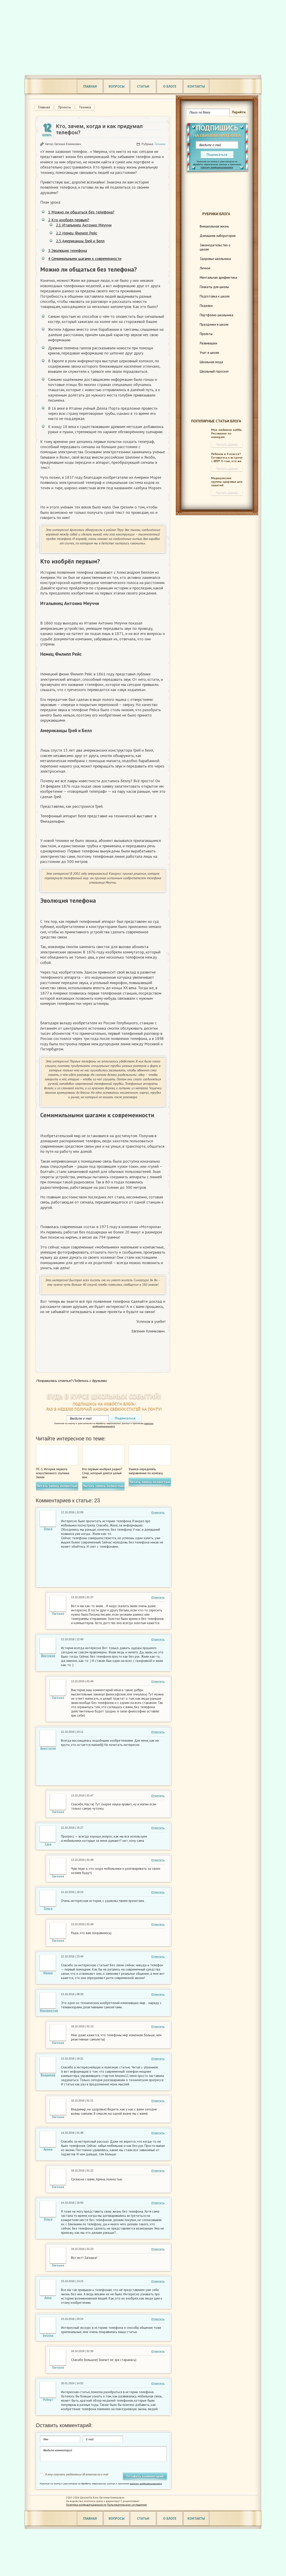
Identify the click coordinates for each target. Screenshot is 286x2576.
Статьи (143, 86)
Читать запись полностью (57, 1486)
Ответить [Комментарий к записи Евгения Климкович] (158, 1597)
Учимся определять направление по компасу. (146, 1471)
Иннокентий (48, 2010)
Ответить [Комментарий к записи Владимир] (158, 2058)
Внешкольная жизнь (209, 226)
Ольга (48, 1908)
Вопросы (116, 86)
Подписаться (217, 154)
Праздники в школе (209, 324)
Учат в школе (204, 352)
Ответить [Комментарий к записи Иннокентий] (158, 1994)
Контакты (196, 86)
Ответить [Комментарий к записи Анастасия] (158, 1732)
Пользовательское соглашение (127, 2504)
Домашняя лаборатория (213, 235)
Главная (90, 86)
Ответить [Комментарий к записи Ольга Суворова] (158, 2203)
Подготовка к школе (210, 296)
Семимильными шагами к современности (84, 258)
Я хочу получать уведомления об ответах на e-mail (76, 2474)
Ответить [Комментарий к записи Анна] (158, 2281)
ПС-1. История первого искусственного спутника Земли (52, 1473)
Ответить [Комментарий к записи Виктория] (158, 1639)
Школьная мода (206, 362)
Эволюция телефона (67, 250)
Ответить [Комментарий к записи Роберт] (158, 2383)
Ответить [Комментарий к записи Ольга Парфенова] (158, 1892)
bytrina (48, 2335)
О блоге (169, 86)
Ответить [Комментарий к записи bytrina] (158, 2319)
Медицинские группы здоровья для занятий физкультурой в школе (226, 485)
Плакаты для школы (209, 286)
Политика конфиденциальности (86, 2504)
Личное (200, 268)
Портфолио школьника (211, 315)
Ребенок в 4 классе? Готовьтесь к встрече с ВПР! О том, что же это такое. (227, 459)
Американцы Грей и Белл (80, 240)
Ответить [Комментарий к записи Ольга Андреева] (158, 1512)
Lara (48, 1844)
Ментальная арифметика (213, 277)
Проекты (201, 333)
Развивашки (203, 343)
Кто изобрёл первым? (68, 219)
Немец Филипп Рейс (76, 233)
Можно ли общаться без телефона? (81, 212)
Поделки (201, 305)
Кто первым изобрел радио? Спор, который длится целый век (102, 1473)
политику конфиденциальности (217, 167)
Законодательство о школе (210, 246)
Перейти (239, 112)
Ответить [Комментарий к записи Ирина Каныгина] (158, 1956)
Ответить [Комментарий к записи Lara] (158, 1828)
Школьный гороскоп (209, 371)
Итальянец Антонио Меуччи (83, 225)
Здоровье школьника (210, 258)
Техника (85, 107)
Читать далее (227, 444)
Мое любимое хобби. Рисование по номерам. (226, 433)
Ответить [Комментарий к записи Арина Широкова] (158, 2133)
